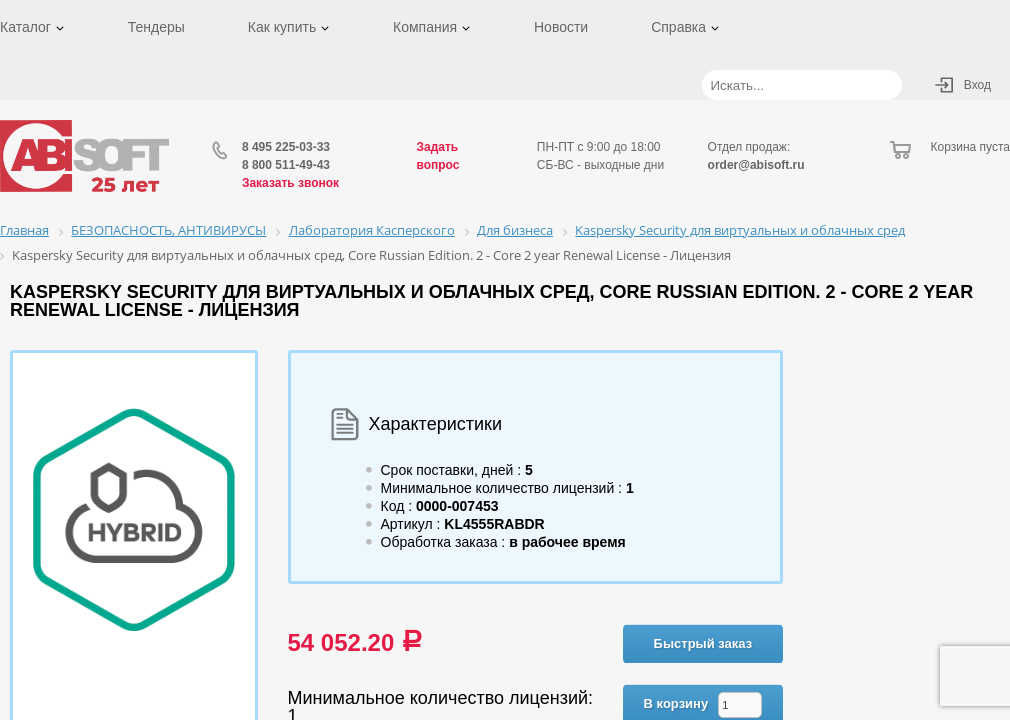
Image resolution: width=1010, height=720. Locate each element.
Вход (977, 85)
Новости (561, 27)
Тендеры (156, 27)
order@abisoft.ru (756, 165)
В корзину (676, 703)
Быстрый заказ (703, 643)
